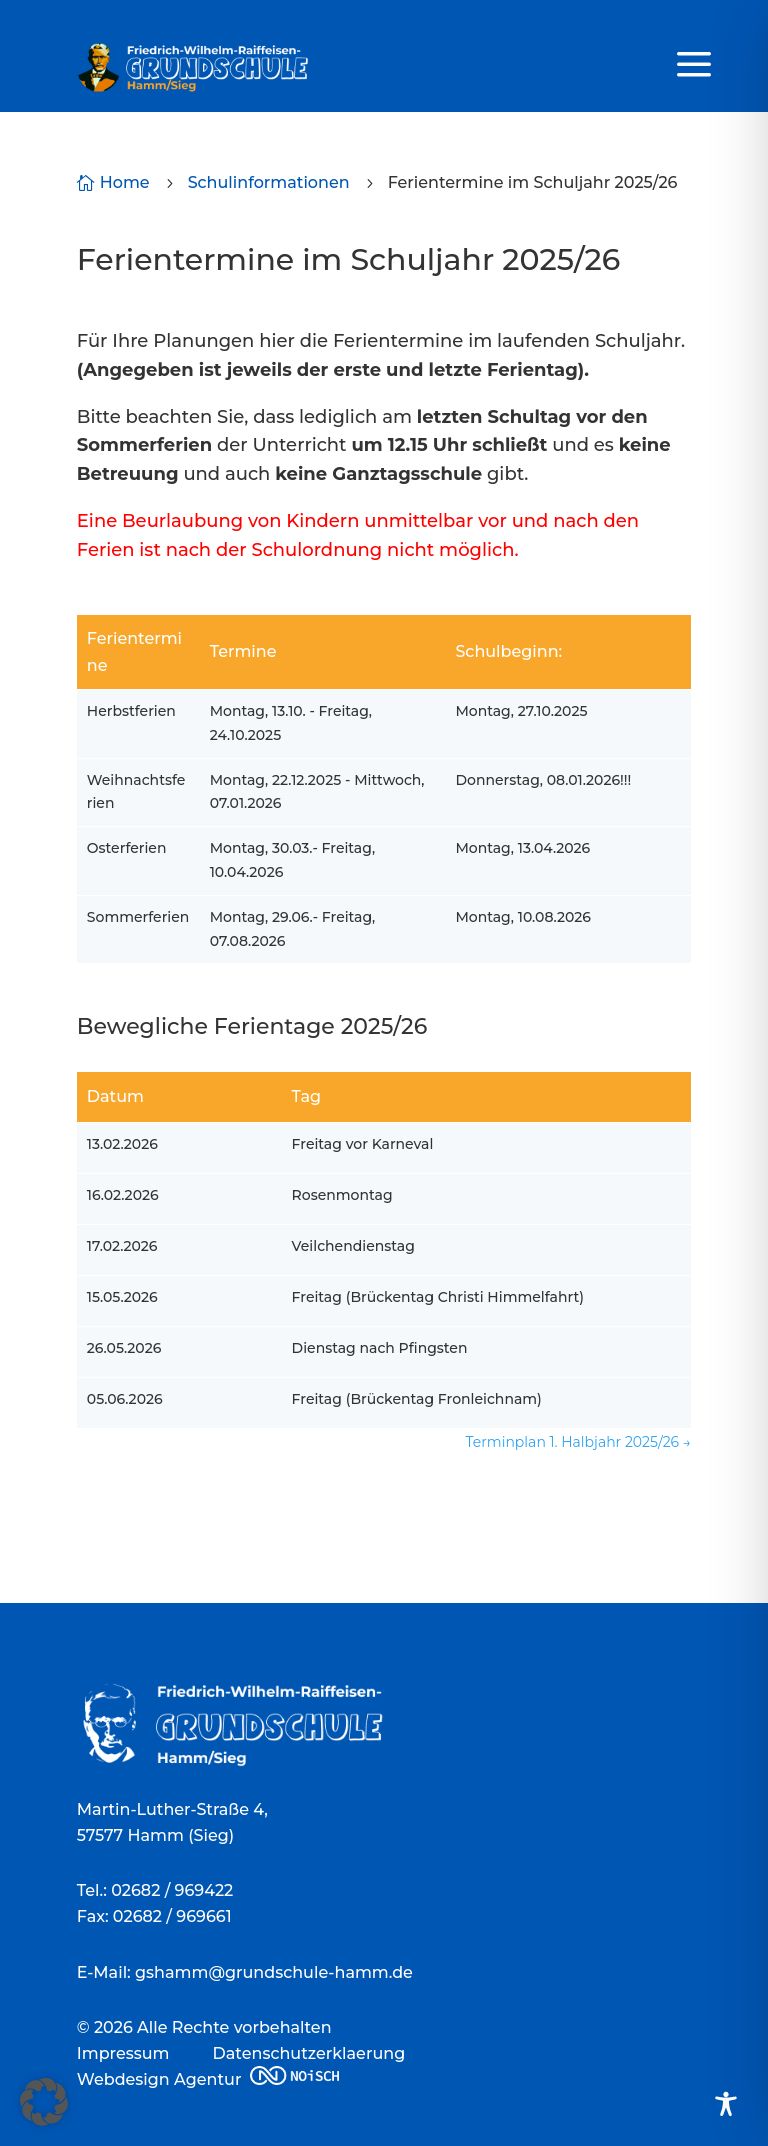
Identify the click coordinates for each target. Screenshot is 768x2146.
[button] (44, 2102)
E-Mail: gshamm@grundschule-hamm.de (245, 1972)
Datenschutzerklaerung (309, 2053)
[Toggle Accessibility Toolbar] (726, 2104)
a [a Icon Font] (694, 65)
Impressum (123, 2053)
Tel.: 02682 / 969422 (155, 1890)
